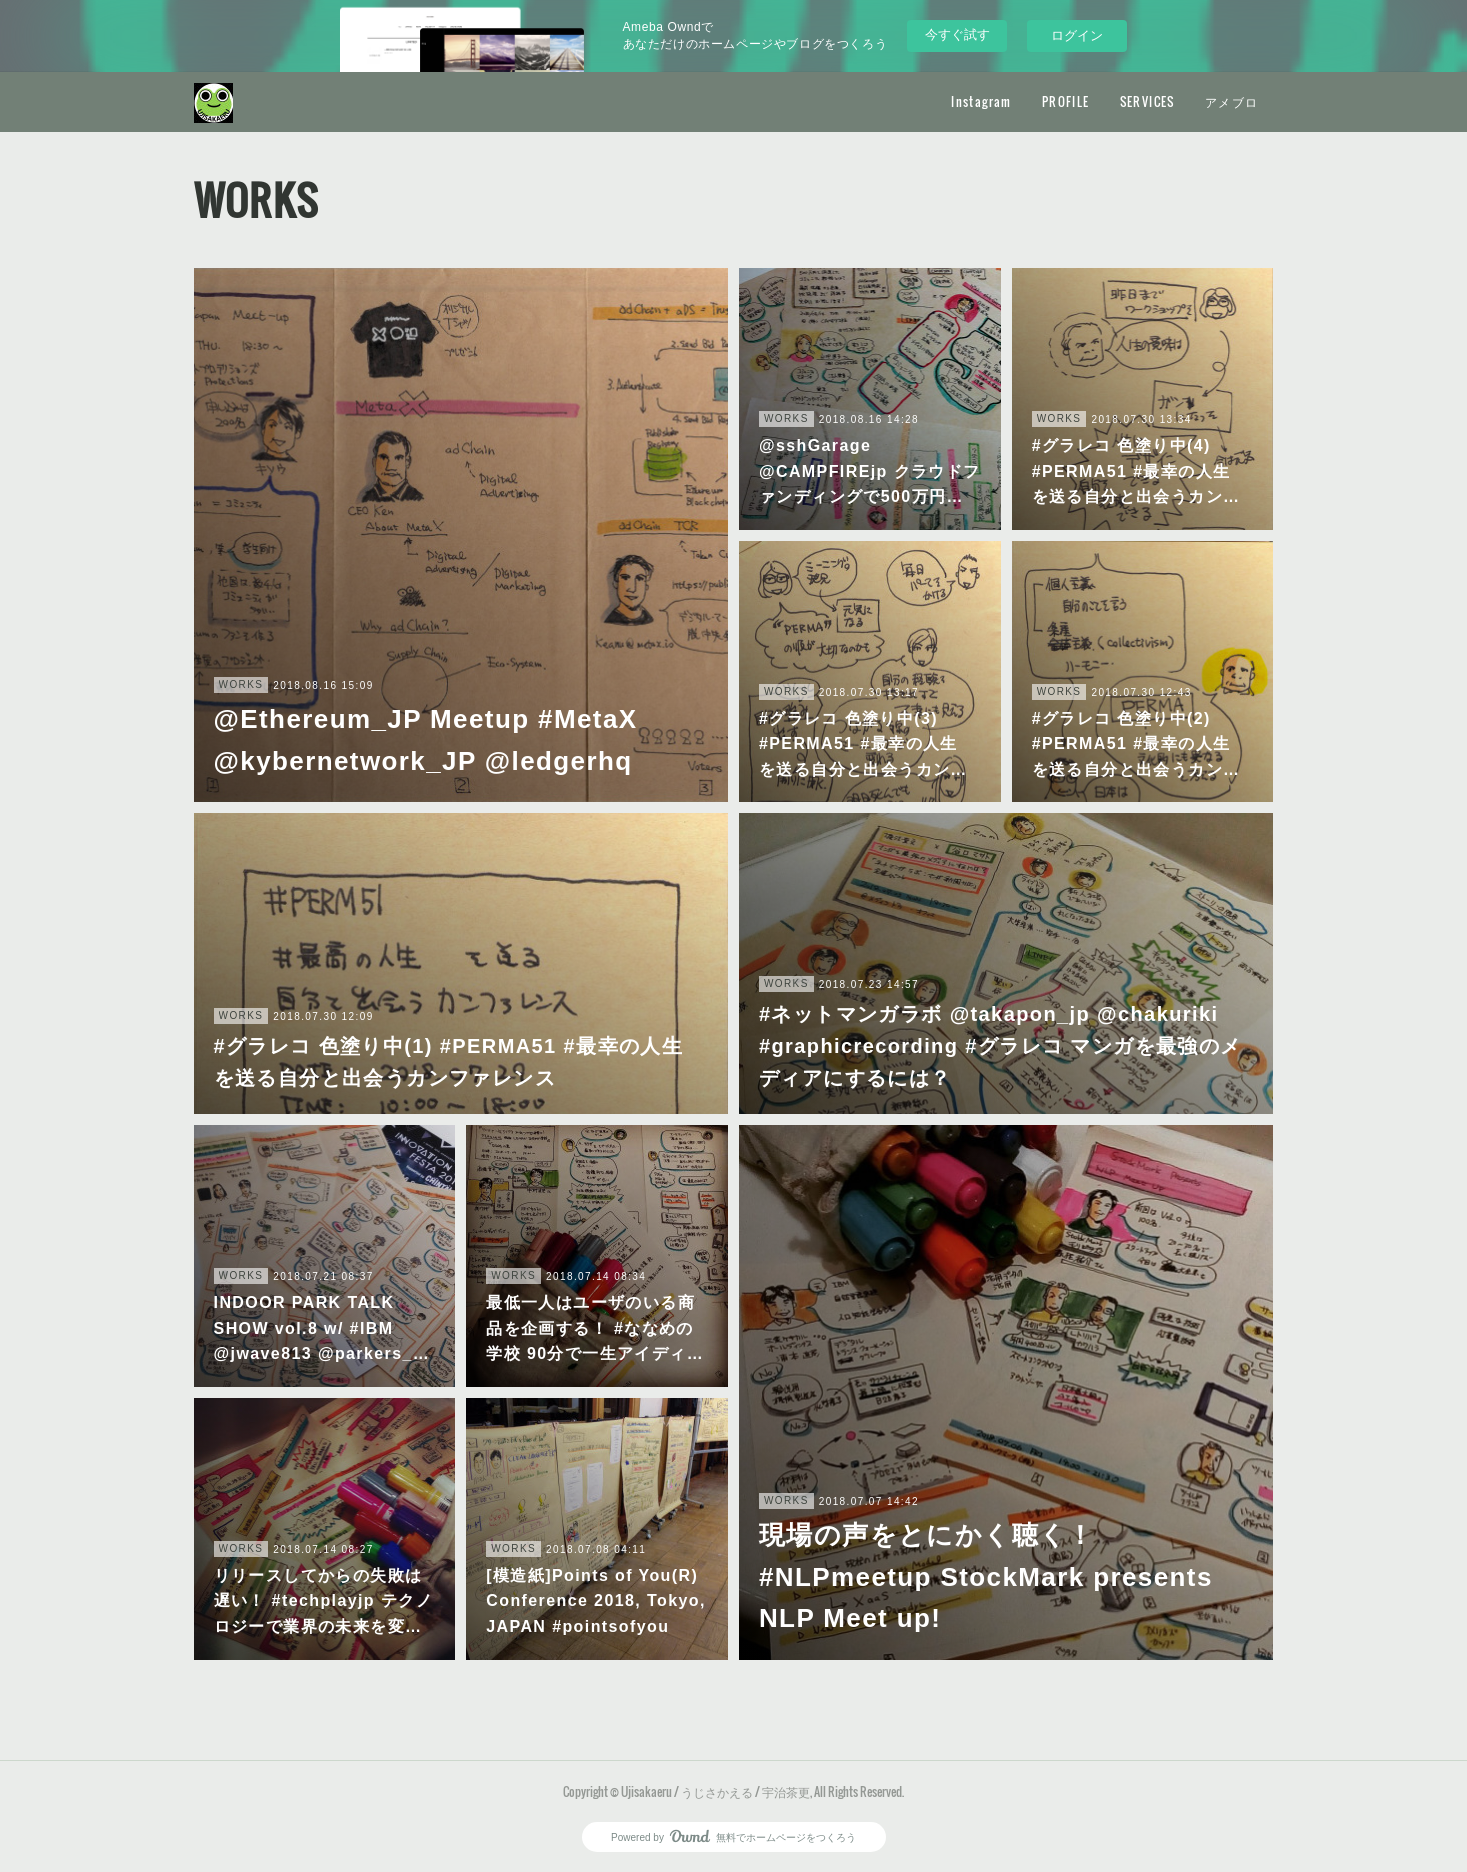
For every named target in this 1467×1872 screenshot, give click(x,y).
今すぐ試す (957, 34)
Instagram (981, 101)
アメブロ (1232, 101)
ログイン (1077, 35)
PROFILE (1066, 101)
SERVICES (1147, 101)
